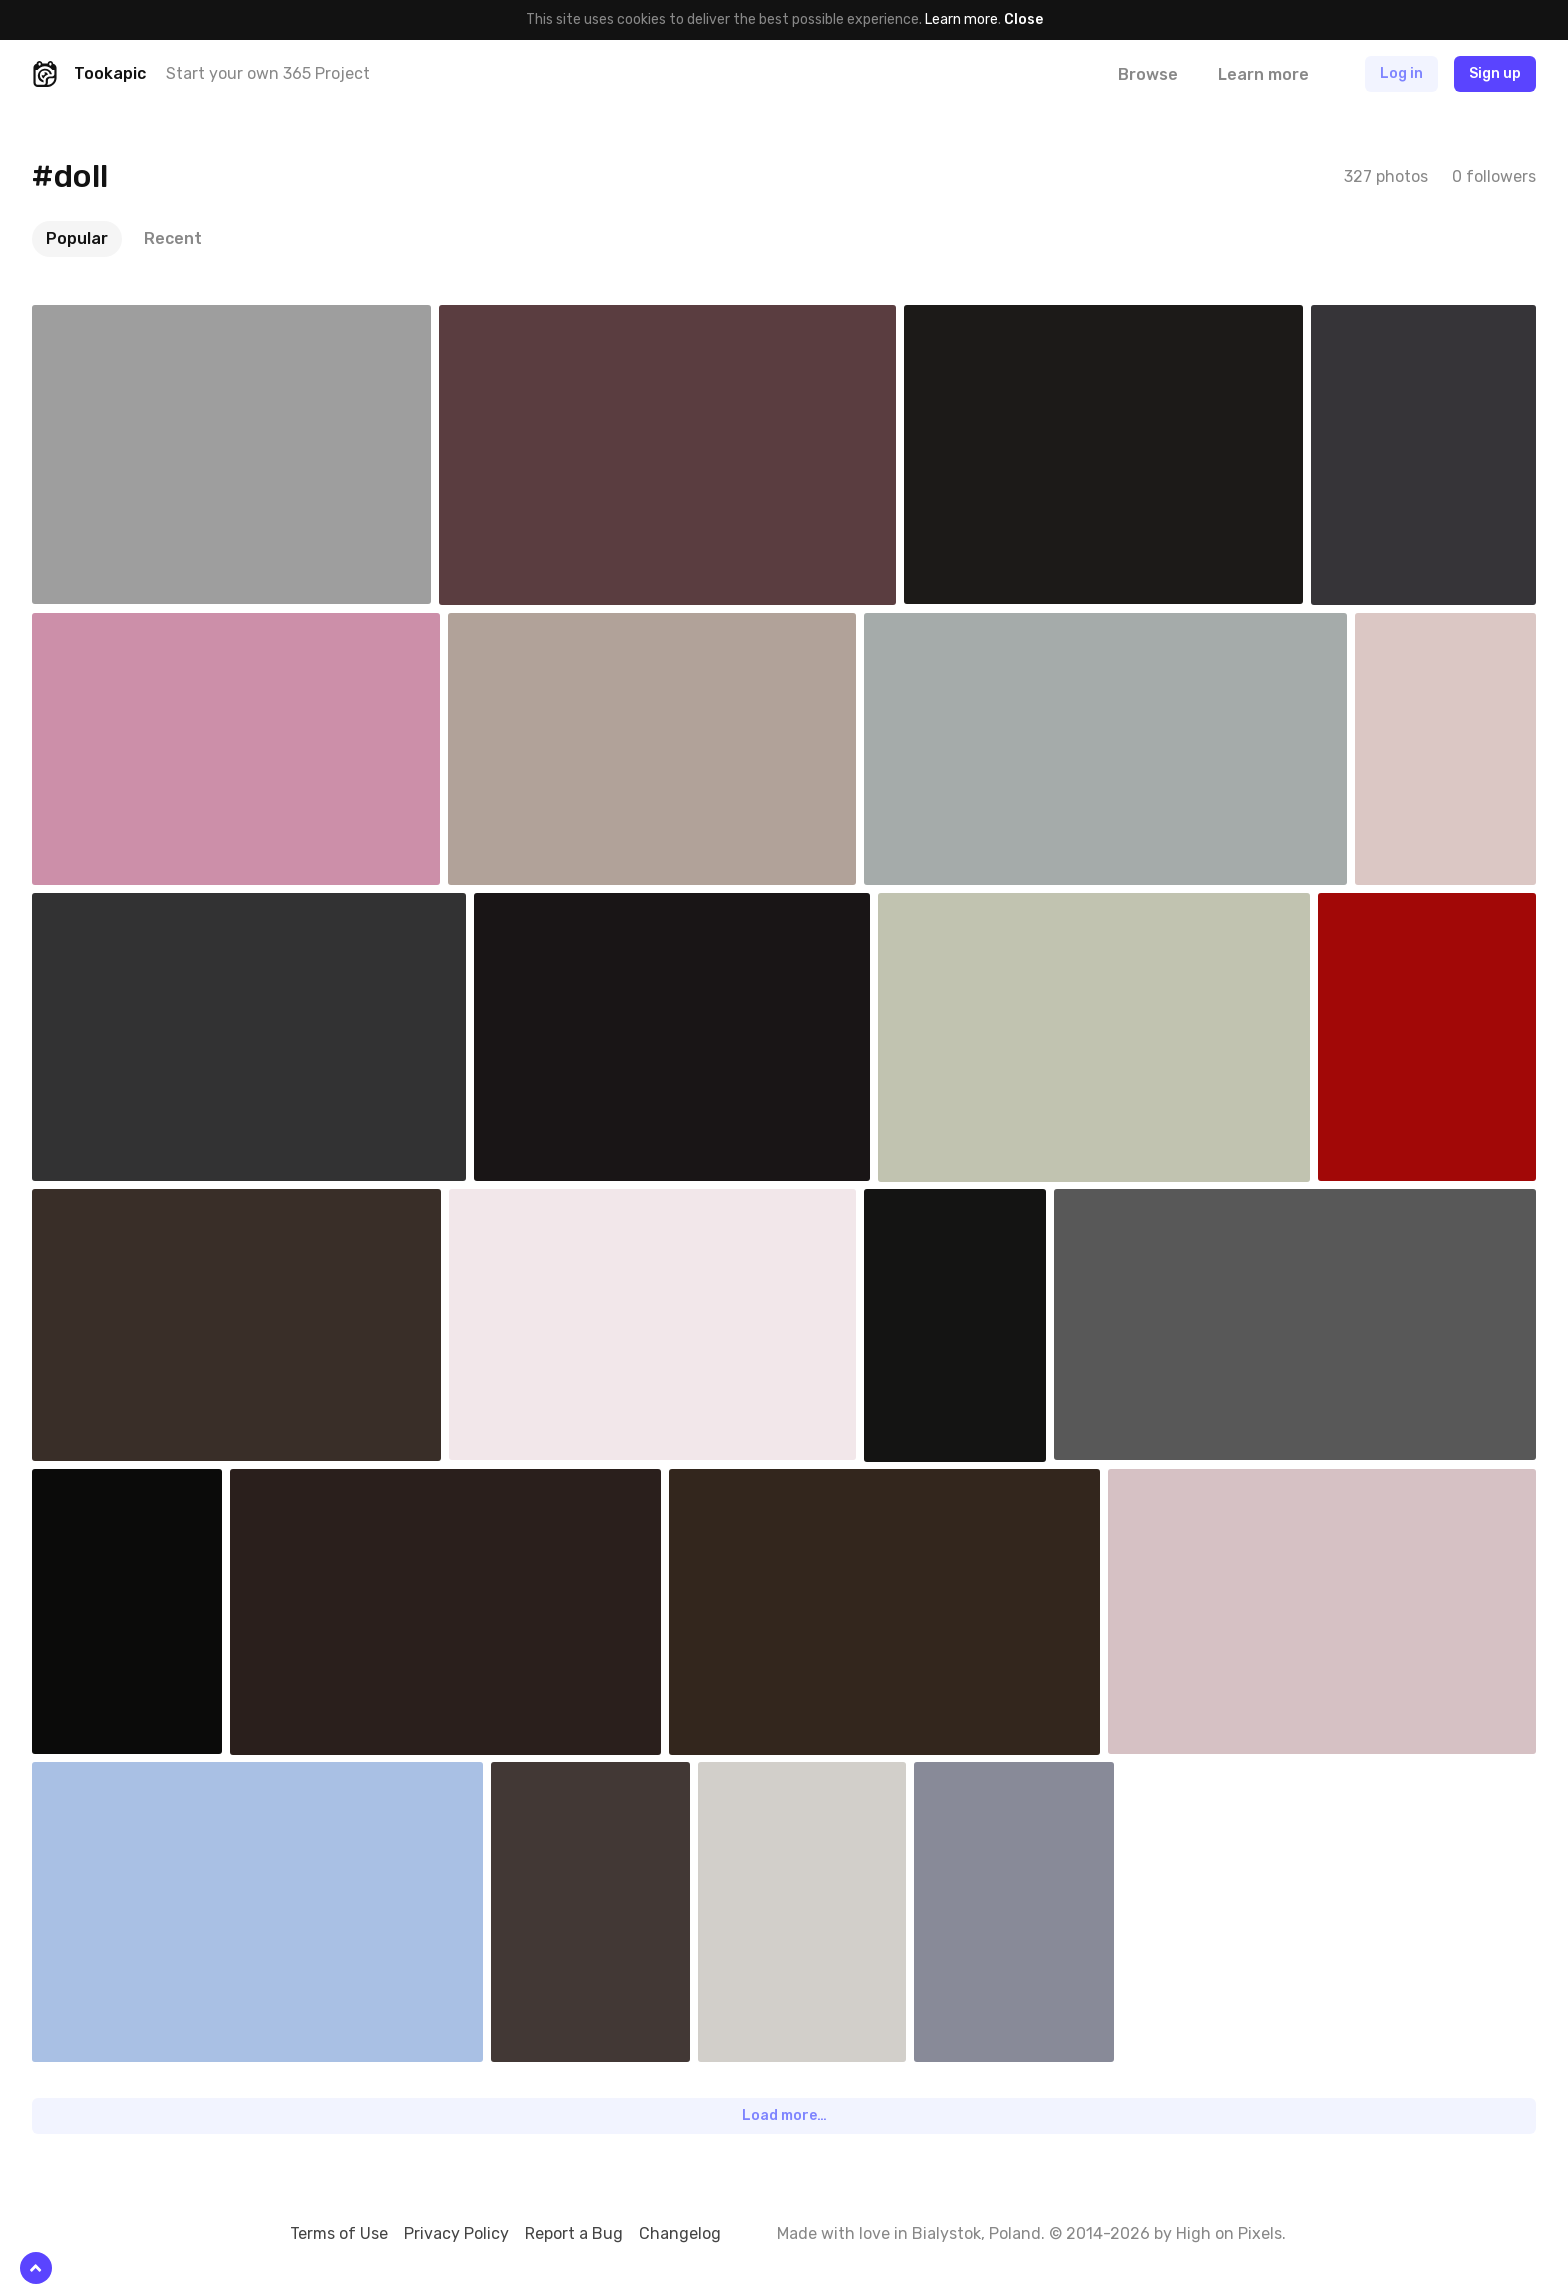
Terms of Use (339, 2233)
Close (1023, 19)
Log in (1401, 73)
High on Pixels (1229, 2233)
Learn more (961, 19)
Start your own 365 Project (268, 73)
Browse (1148, 74)
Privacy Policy (456, 2233)
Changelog (680, 2233)
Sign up (1495, 73)
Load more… (784, 2115)
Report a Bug (574, 2233)
